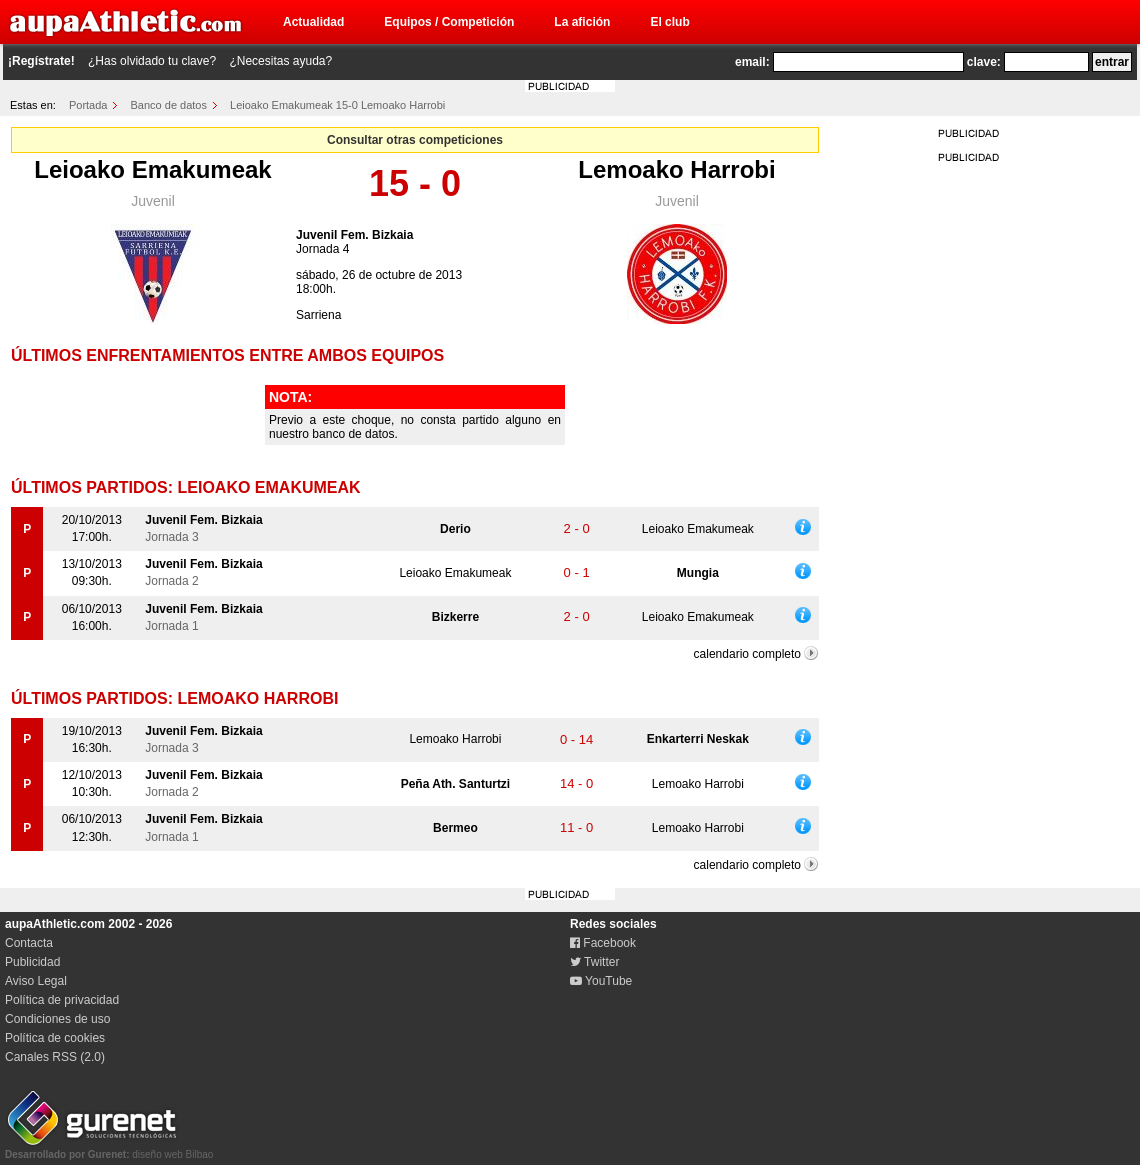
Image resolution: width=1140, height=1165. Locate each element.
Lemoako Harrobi (676, 169)
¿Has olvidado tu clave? (152, 61)
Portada (88, 105)
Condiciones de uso (57, 1019)
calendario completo (747, 654)
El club (669, 22)
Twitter (594, 962)
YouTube (601, 981)
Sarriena (318, 315)
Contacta (29, 943)
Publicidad (32, 962)
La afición (582, 22)
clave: (984, 62)
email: (752, 62)
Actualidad (313, 22)
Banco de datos (169, 105)
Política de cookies (55, 1038)
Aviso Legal (36, 981)
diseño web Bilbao (109, 1149)
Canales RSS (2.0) (55, 1057)
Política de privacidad (62, 1000)
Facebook (603, 943)
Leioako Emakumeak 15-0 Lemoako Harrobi (337, 105)
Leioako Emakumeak (152, 169)
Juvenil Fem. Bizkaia (354, 235)
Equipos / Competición (449, 22)
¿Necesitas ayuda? (280, 61)
